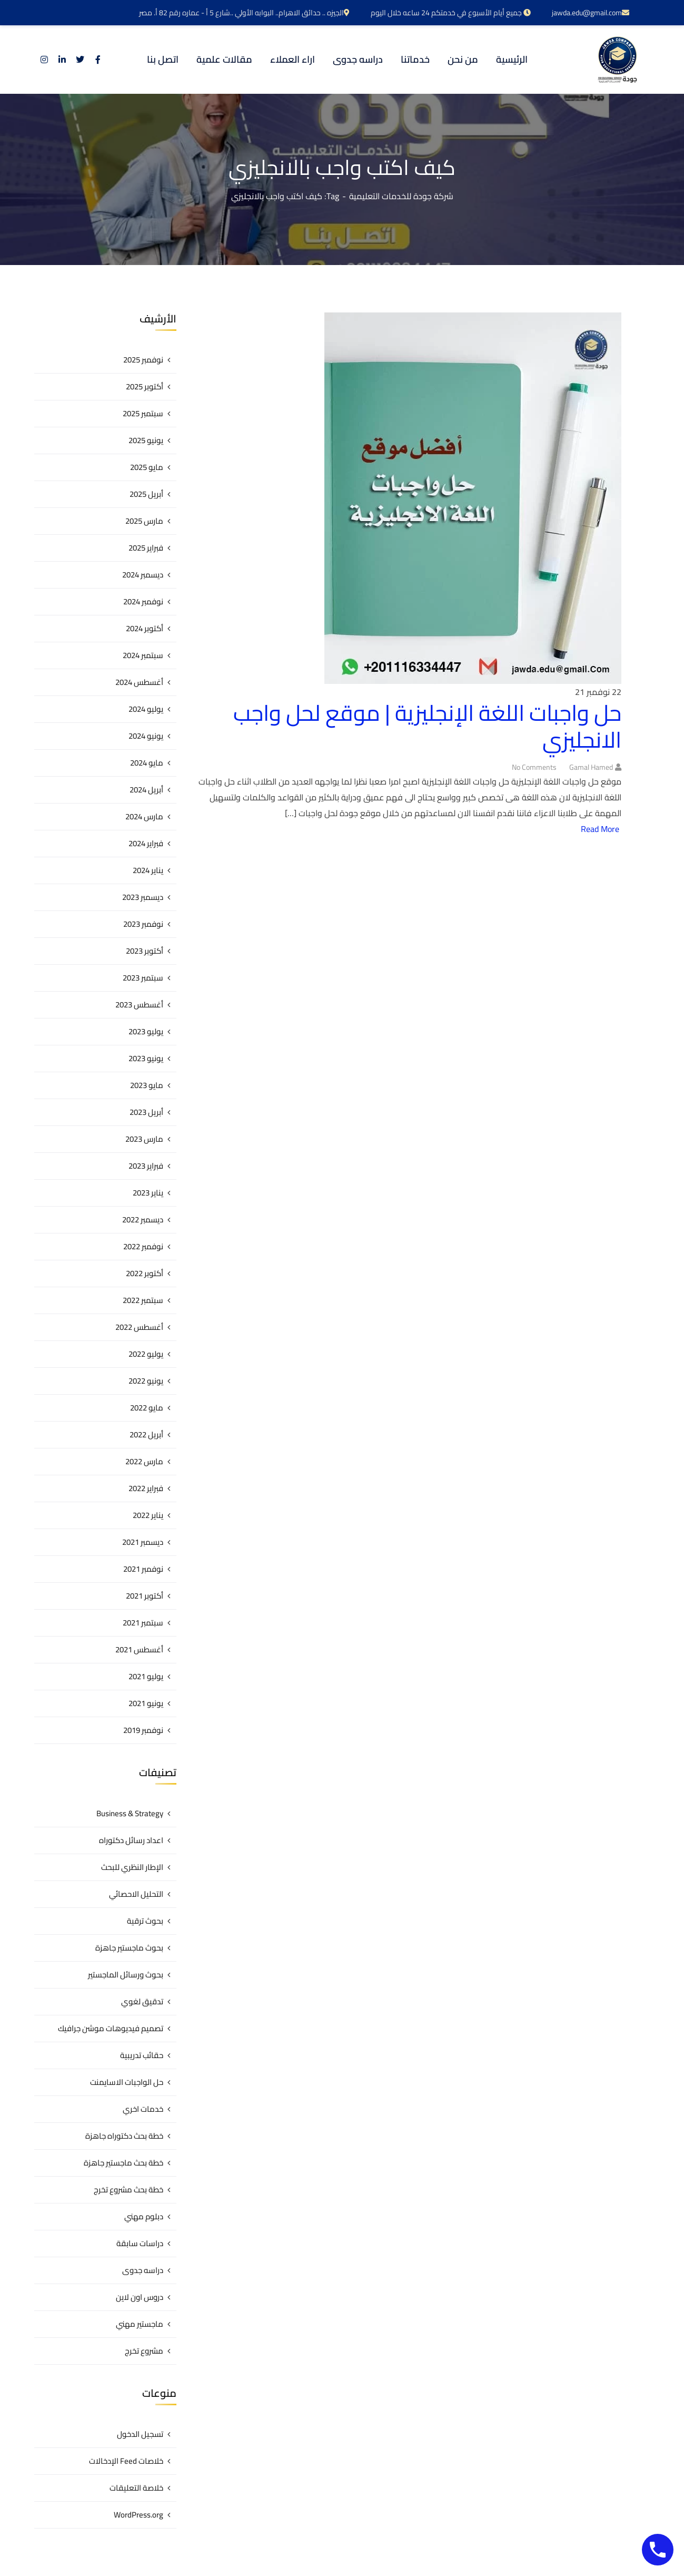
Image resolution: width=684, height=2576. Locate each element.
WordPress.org (138, 2514)
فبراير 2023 (145, 1165)
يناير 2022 (148, 1515)
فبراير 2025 (145, 547)
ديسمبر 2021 (142, 1542)
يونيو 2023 (145, 1058)
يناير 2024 (148, 870)
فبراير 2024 (145, 843)
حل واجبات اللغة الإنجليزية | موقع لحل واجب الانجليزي (427, 726)
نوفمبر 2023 (143, 924)
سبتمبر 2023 (143, 977)
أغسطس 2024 (139, 682)
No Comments (534, 767)
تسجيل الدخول (140, 2434)
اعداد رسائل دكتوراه (131, 1840)
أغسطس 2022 (139, 1327)
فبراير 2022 (145, 1488)
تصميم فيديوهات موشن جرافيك (110, 2028)
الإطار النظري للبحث (132, 1867)
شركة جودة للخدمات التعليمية (401, 196)
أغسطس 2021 (139, 1649)
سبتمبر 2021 (143, 1622)
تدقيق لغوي (142, 2001)
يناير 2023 (148, 1192)
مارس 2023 (144, 1139)
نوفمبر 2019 (143, 1730)
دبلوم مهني (143, 2216)
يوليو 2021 (145, 1676)
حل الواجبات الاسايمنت (126, 2082)
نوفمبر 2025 (143, 359)
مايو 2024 (146, 762)
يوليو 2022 (145, 1354)
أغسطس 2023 (139, 1004)
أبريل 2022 (146, 1434)
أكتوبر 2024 (144, 628)
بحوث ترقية (145, 1920)
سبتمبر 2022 (143, 1300)
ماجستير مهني (139, 2324)
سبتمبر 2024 (143, 655)
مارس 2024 (144, 816)
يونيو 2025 (145, 440)
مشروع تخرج (144, 2350)
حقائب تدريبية (141, 2055)
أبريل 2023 (146, 1112)
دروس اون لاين (139, 2297)
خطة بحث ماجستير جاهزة (123, 2162)
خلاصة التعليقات (136, 2487)
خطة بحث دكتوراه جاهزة (124, 2135)
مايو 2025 (146, 467)
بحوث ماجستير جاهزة (129, 1947)
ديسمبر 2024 (142, 574)
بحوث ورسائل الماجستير (125, 1974)
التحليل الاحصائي (136, 1894)
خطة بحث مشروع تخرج (128, 2189)
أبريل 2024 (146, 789)
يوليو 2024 (145, 709)
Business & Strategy (129, 1813)
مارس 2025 (144, 520)
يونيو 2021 (145, 1703)
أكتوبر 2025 (144, 386)
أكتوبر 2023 (144, 950)
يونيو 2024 (145, 735)
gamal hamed (591, 767)
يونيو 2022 (145, 1380)
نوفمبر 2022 (143, 1246)
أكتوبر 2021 (144, 1595)
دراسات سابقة (139, 2243)
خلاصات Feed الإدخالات (126, 2461)
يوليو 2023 (145, 1031)
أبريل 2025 (146, 494)
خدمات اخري (143, 2109)
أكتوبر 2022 (144, 1273)
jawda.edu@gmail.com (590, 12)
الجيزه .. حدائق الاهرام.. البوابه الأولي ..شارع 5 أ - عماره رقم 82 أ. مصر (244, 12)
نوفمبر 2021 (143, 1568)
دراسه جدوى (142, 2270)
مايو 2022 (146, 1407)
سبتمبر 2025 (143, 413)
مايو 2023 (146, 1085)
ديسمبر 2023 (142, 897)
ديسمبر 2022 (142, 1219)
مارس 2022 (144, 1461)
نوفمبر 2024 (143, 601)
